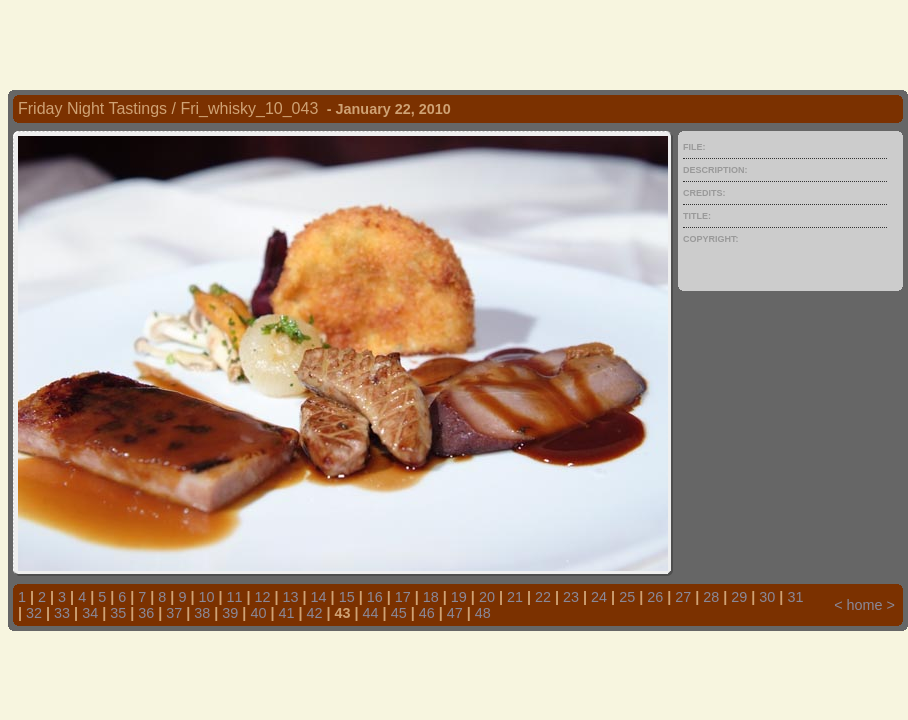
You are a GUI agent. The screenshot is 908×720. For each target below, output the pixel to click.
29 (739, 597)
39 (230, 613)
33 (62, 613)
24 (599, 597)
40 (258, 613)
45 (399, 613)
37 (174, 613)
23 (571, 597)
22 (543, 597)
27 (683, 597)
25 (627, 597)
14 (319, 597)
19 (459, 597)
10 (206, 597)
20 (487, 597)
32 (34, 613)
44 (371, 613)
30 (767, 597)
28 (711, 597)
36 (146, 613)
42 (315, 613)
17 (403, 597)
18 (431, 597)
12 (263, 597)
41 (286, 613)
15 (347, 597)
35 (118, 613)
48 (483, 613)
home (865, 605)
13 (291, 597)
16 (375, 597)
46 (427, 613)
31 (795, 597)
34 (90, 613)
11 (234, 597)
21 (515, 597)
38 (202, 613)
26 (655, 597)
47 (455, 613)
